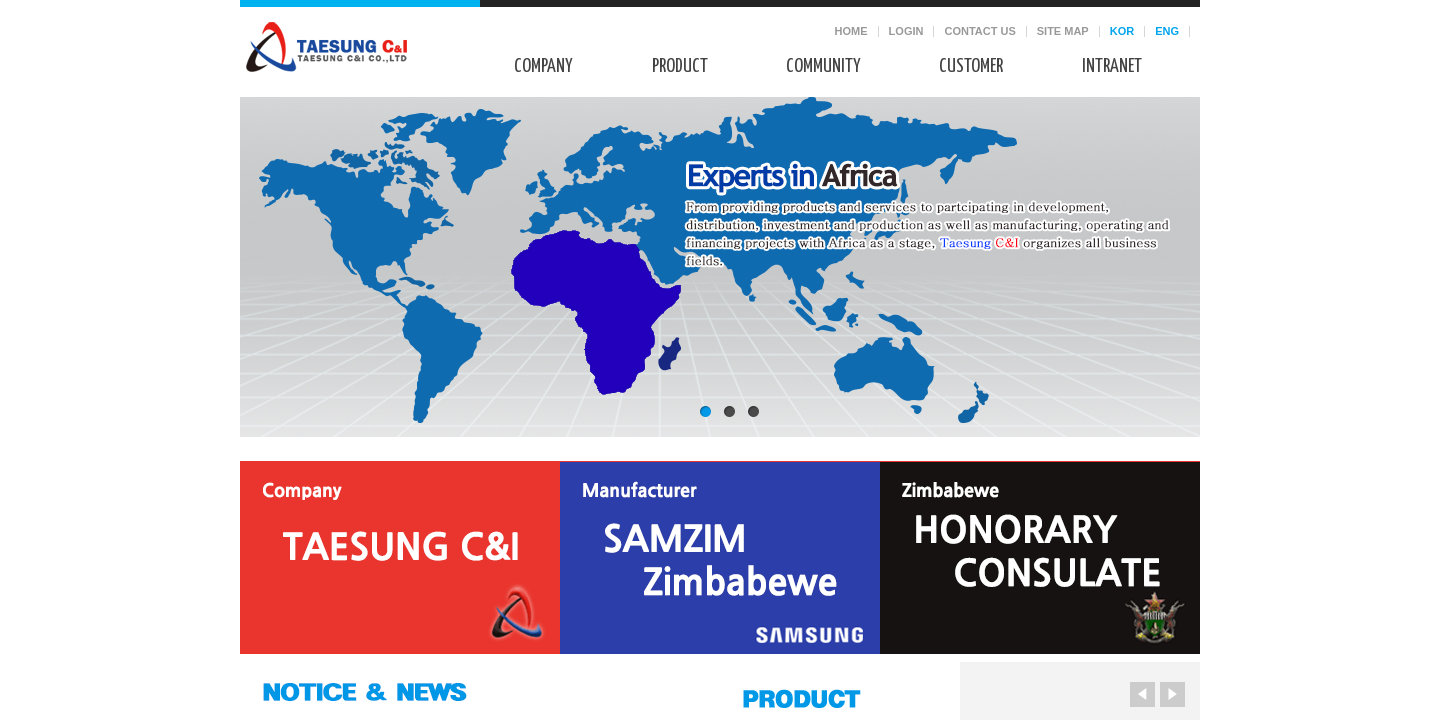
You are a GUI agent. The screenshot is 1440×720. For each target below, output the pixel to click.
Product (680, 66)
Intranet (1112, 66)
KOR (1122, 31)
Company (543, 66)
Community (823, 66)
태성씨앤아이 (326, 47)
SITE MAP (1063, 31)
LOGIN (906, 31)
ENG (1167, 31)
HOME (851, 31)
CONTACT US (979, 31)
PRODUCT (825, 695)
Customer (971, 66)
